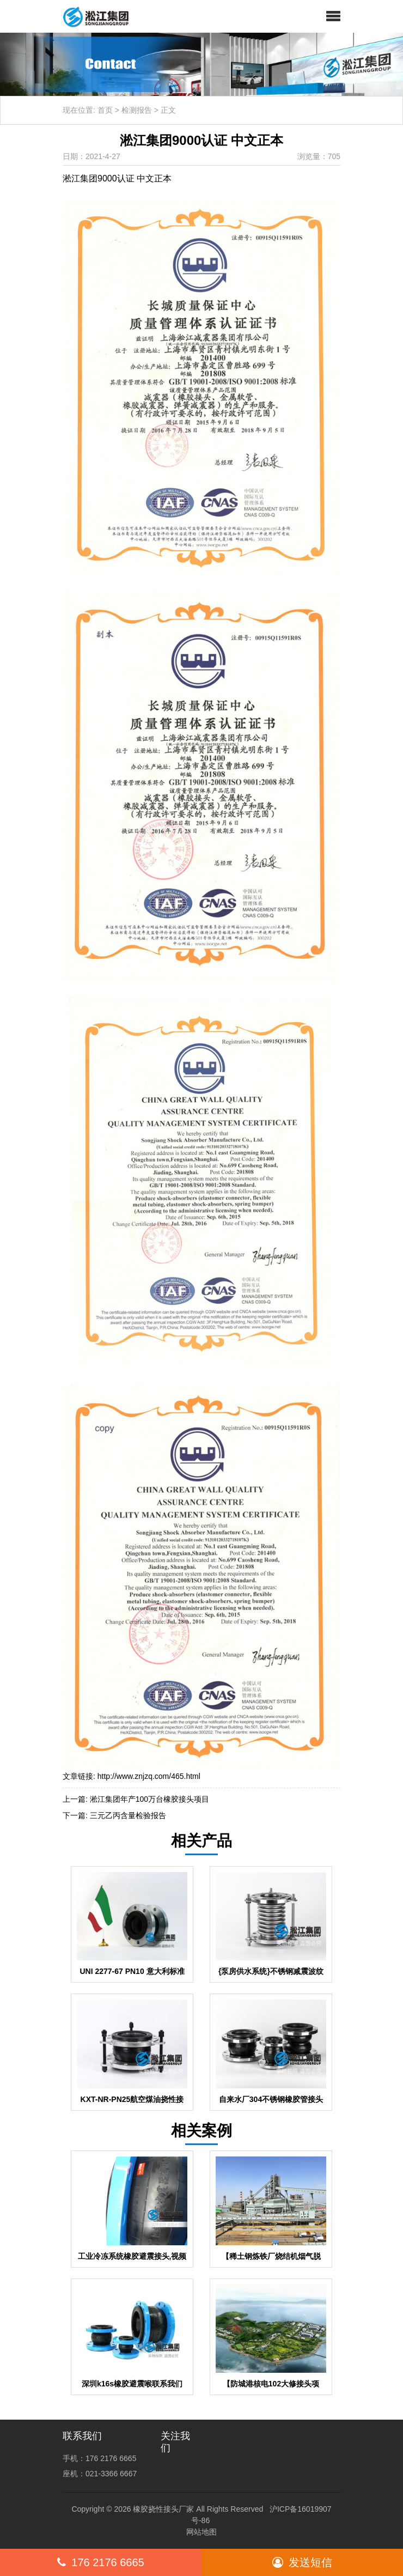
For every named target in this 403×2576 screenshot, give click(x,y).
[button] (333, 16)
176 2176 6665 (100, 2562)
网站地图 (201, 2532)
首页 (105, 110)
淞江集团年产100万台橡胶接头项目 (149, 1799)
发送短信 (302, 2562)
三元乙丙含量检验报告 (128, 1815)
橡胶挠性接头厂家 (163, 2509)
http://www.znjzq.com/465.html (148, 1776)
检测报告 (136, 110)
